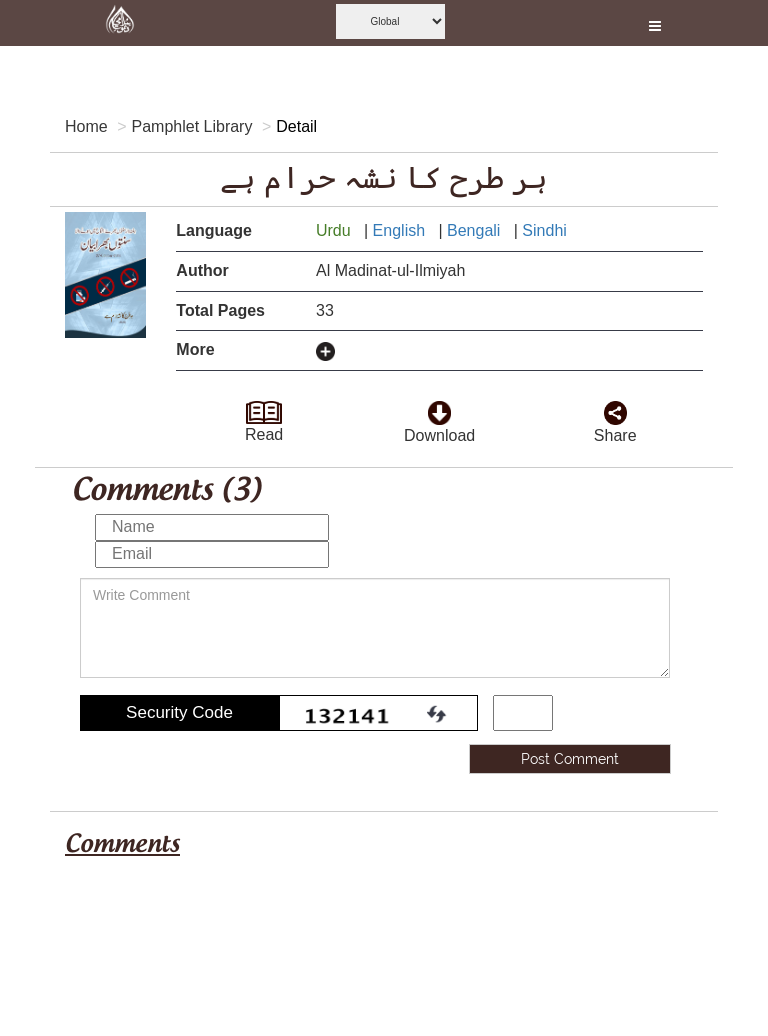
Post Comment (570, 759)
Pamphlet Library (191, 126)
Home (86, 126)
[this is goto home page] (120, 23)
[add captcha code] (523, 713)
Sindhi (546, 230)
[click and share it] (615, 406)
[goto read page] (264, 406)
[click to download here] (439, 406)
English (401, 230)
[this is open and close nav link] (655, 23)
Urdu (335, 230)
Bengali (476, 230)
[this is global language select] (390, 21)
